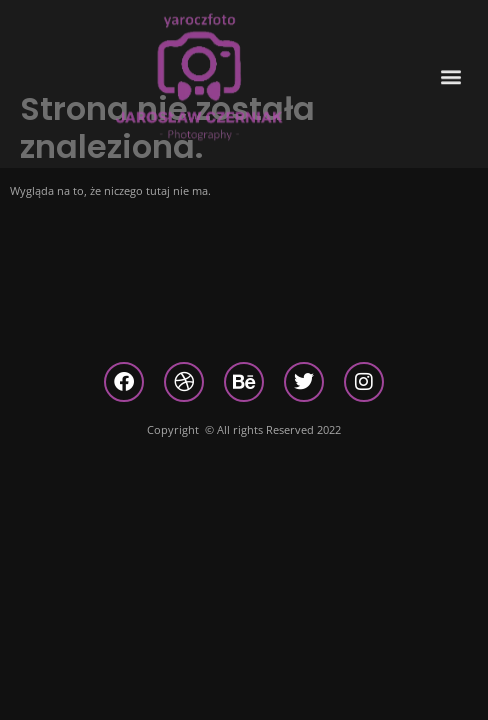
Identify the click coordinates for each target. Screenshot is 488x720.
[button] (451, 66)
